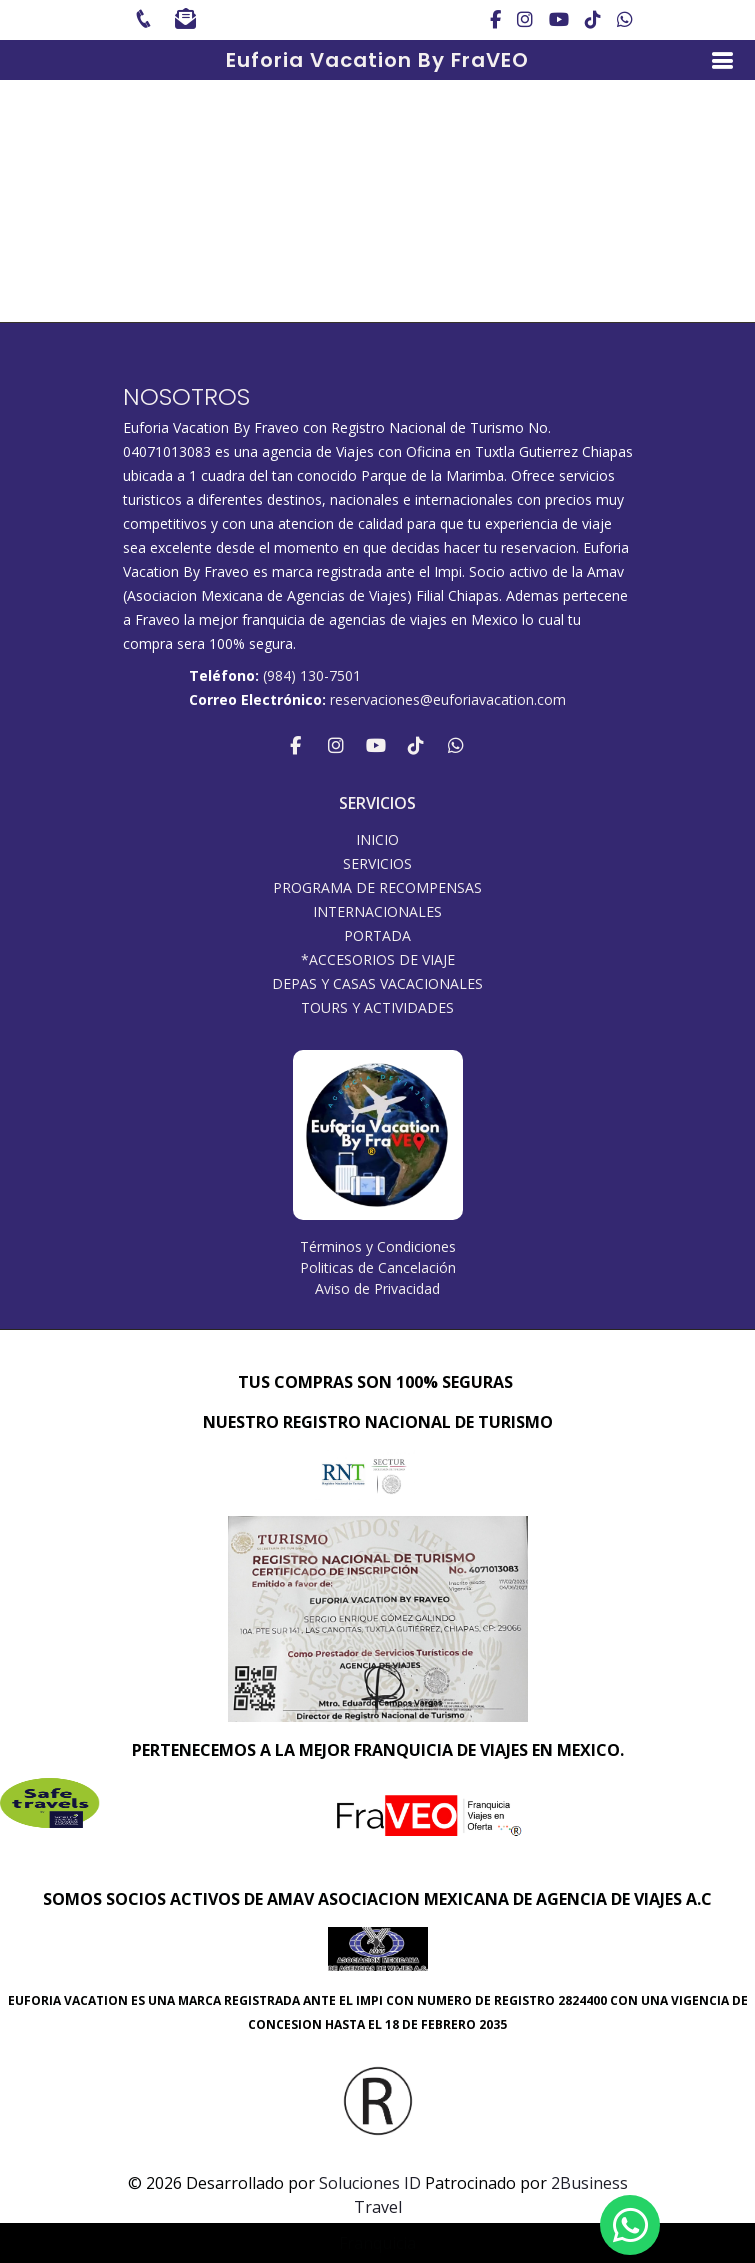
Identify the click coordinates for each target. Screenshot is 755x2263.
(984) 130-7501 (312, 675)
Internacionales (377, 912)
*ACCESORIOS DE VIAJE (378, 960)
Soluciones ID (370, 2183)
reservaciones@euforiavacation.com (448, 699)
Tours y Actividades (377, 1008)
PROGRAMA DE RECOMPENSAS (377, 888)
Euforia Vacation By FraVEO (377, 60)
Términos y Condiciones (378, 1246)
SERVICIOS (377, 864)
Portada (377, 936)
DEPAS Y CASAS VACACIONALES (377, 984)
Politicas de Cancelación (378, 1267)
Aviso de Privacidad (377, 1288)
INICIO (377, 840)
